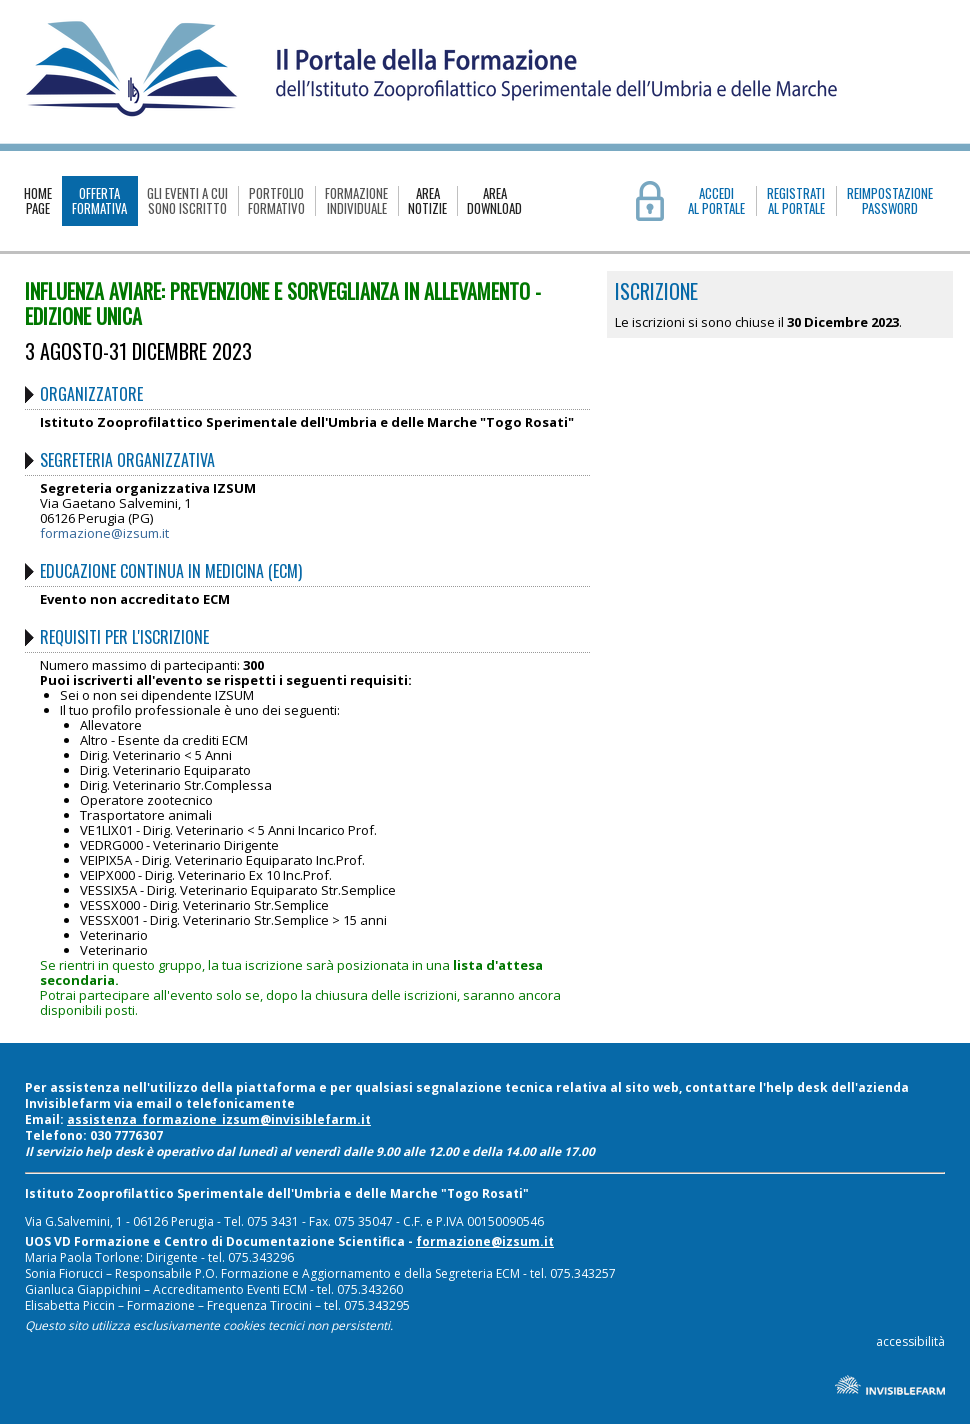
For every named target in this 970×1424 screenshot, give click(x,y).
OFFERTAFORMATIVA (99, 200)
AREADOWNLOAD (494, 201)
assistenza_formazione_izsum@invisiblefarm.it (219, 1119)
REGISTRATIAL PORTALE (796, 201)
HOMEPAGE (38, 201)
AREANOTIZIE (427, 201)
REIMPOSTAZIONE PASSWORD (890, 201)
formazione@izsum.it (104, 533)
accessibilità (910, 1341)
